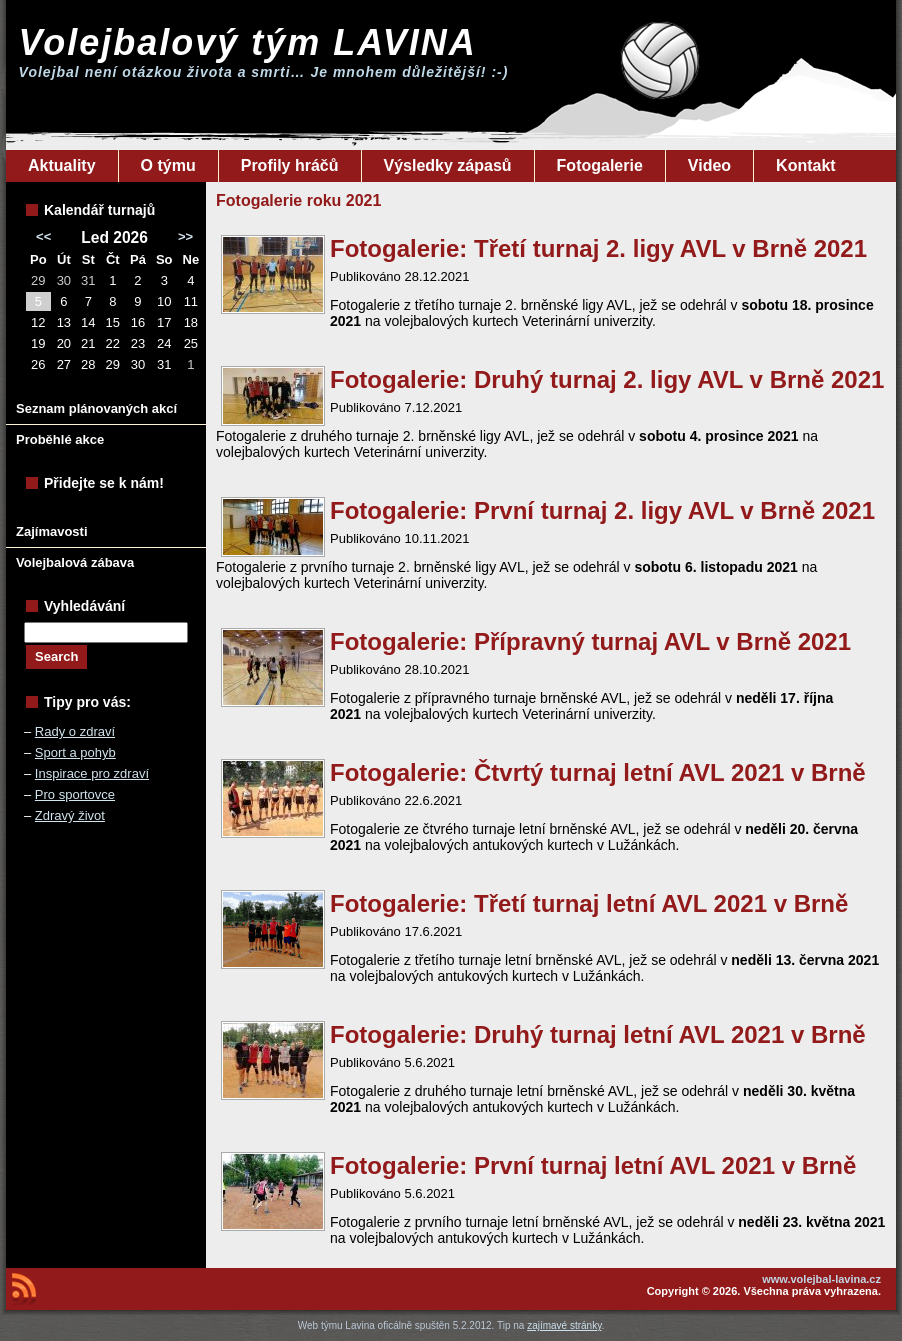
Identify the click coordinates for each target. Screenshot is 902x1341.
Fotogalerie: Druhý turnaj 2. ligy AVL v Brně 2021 (607, 379)
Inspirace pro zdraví (92, 773)
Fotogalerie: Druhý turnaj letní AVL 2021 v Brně (598, 1034)
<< (43, 236)
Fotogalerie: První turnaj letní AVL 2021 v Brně (593, 1165)
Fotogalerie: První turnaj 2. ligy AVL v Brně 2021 (602, 510)
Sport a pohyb (75, 752)
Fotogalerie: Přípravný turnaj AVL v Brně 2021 (590, 641)
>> (185, 236)
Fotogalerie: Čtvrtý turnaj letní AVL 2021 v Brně (598, 772)
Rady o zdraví (75, 731)
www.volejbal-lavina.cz (821, 1279)
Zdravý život (70, 815)
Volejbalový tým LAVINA (248, 42)
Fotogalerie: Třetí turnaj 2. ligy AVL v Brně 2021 (598, 248)
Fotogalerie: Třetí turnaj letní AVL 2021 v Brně (589, 903)
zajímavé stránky (564, 1325)
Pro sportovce (75, 794)
